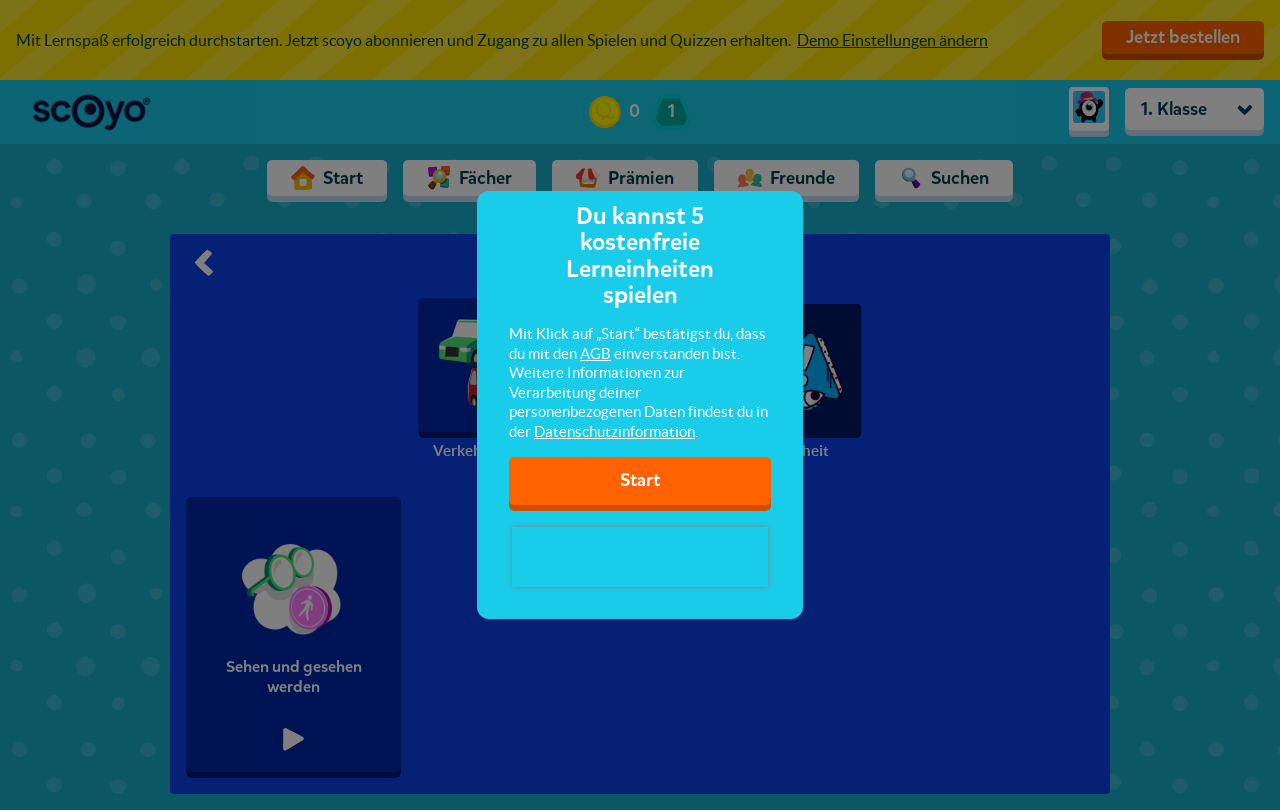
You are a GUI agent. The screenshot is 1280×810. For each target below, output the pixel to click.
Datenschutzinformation (614, 431)
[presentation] (640, 557)
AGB (595, 353)
